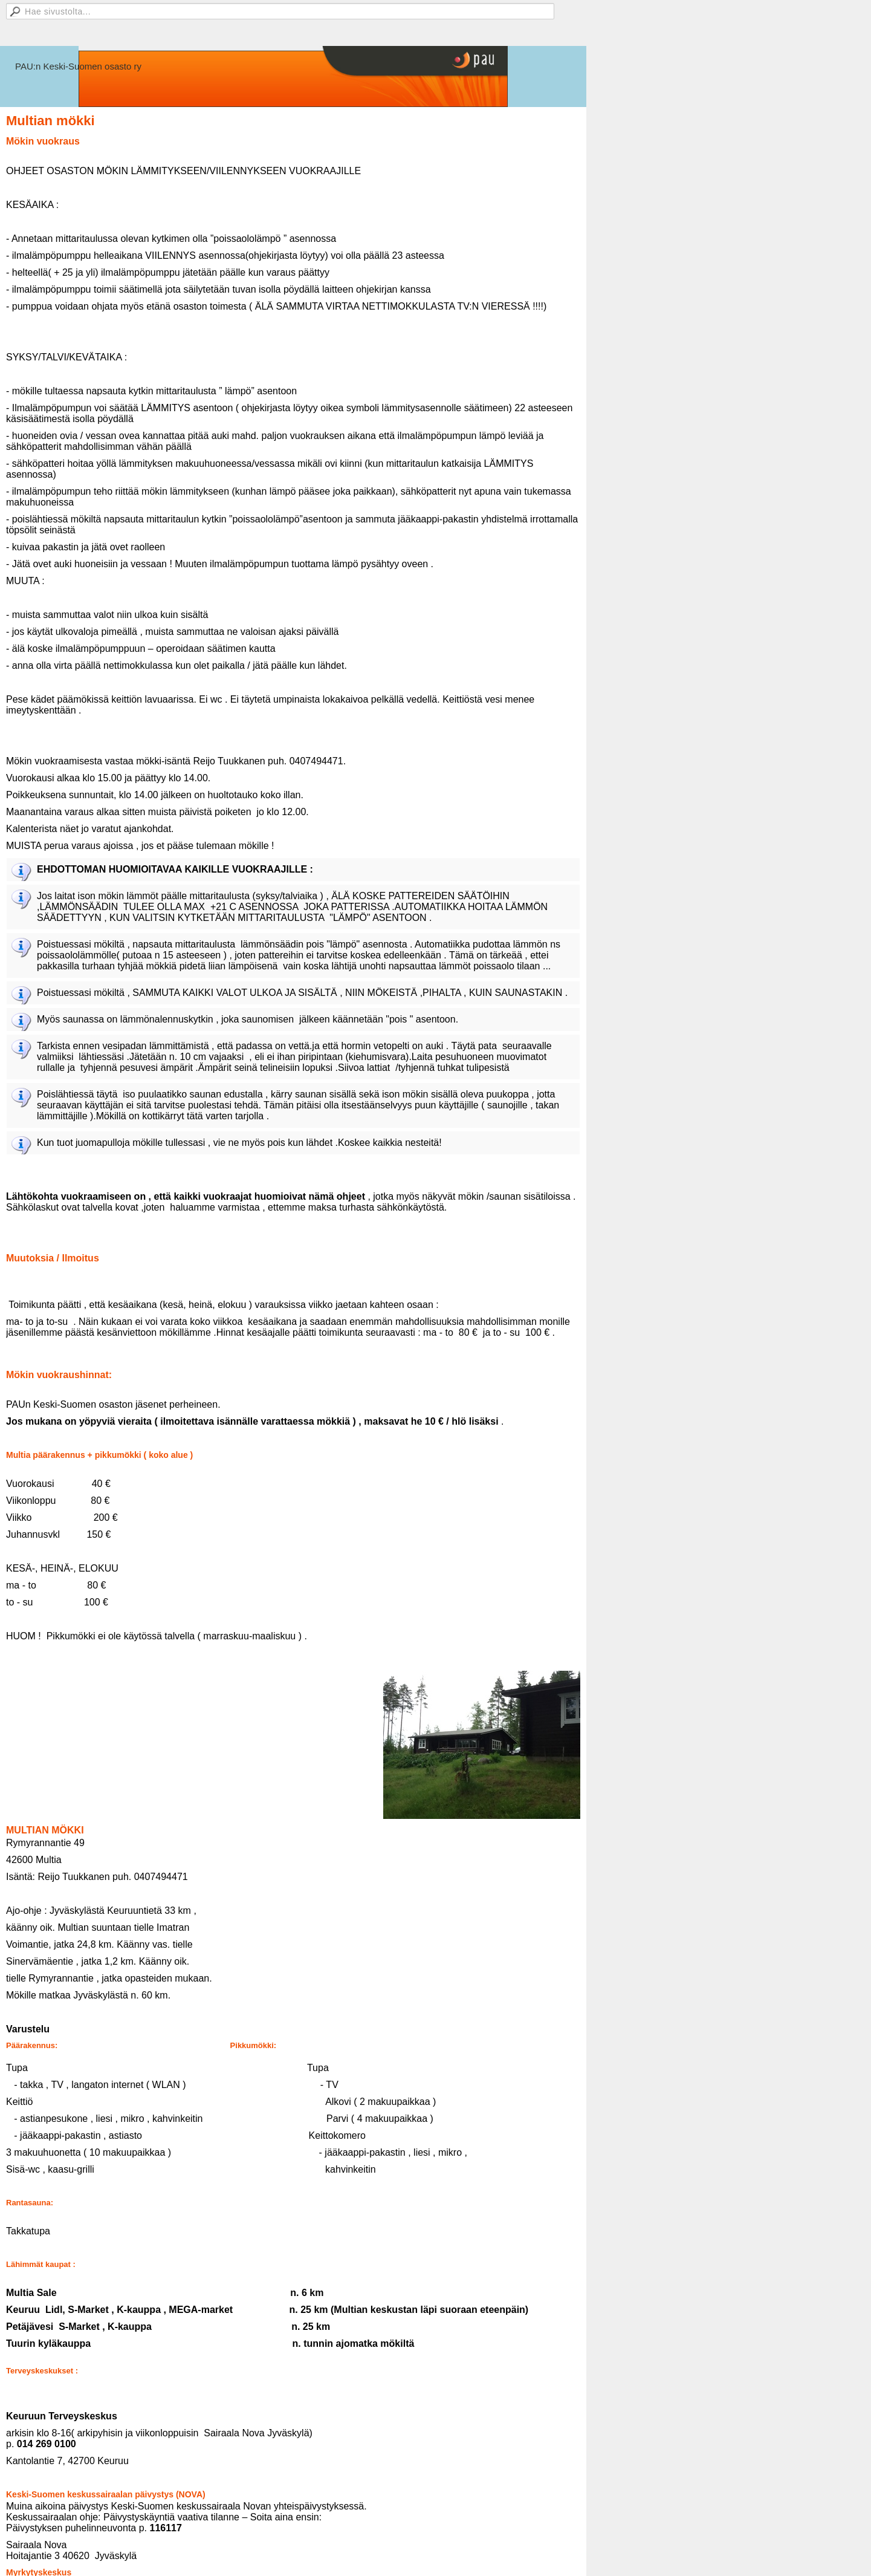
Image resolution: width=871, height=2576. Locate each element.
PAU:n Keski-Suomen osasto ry (78, 66)
